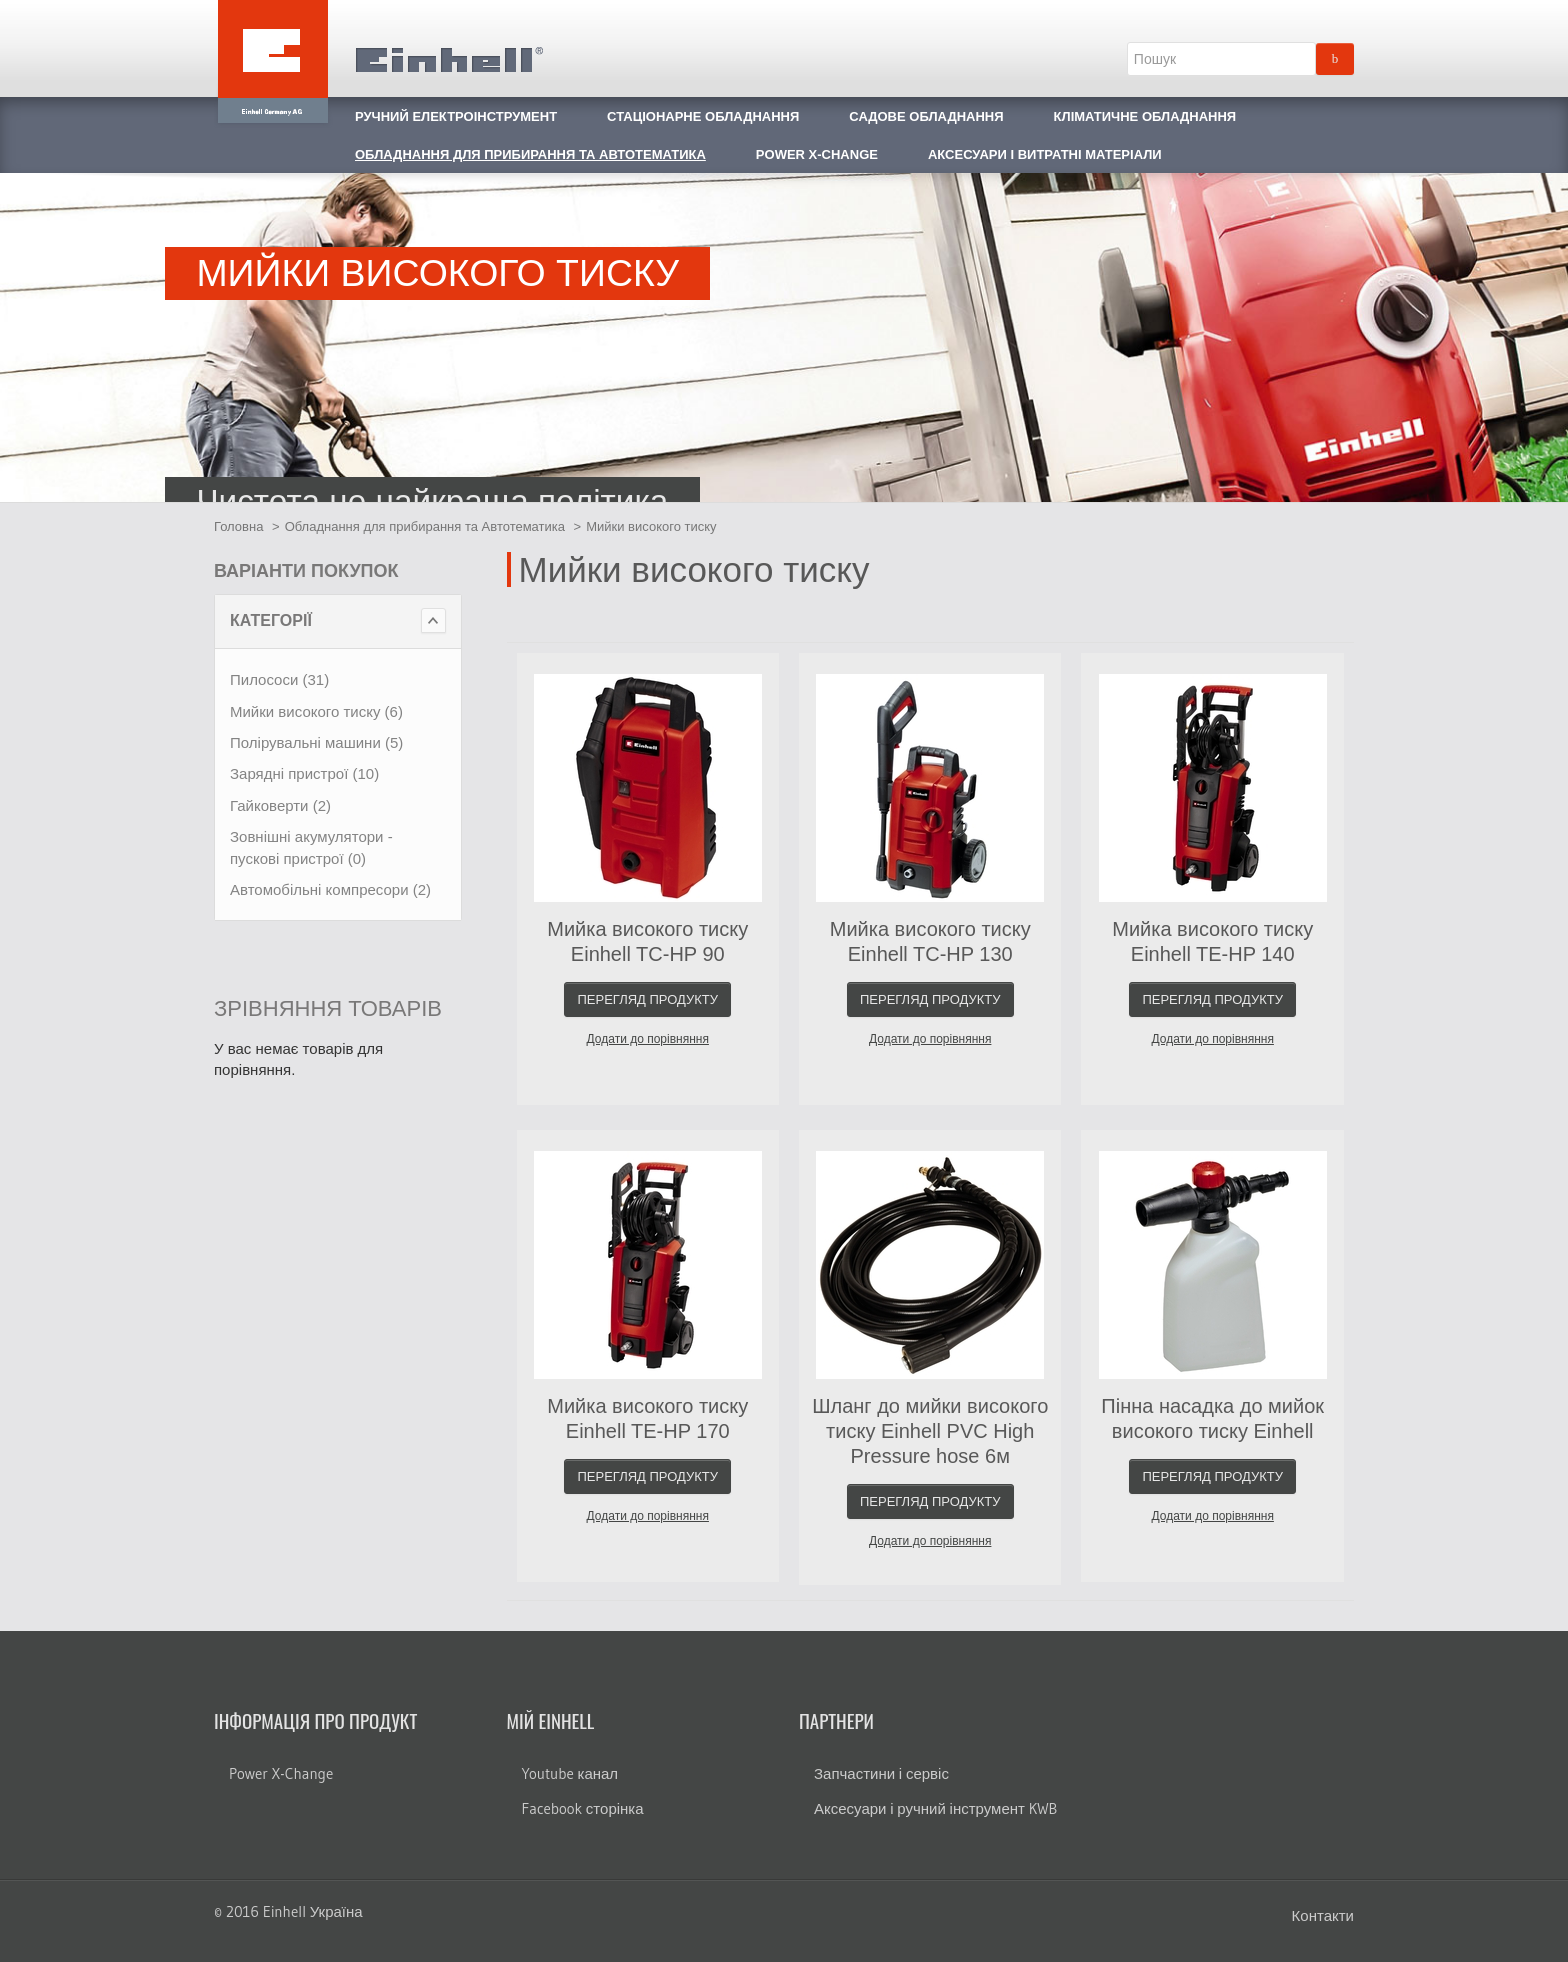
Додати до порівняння (648, 1039)
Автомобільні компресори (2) (330, 889)
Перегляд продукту (647, 999)
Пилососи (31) (279, 679)
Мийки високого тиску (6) (316, 711)
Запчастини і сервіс (881, 1773)
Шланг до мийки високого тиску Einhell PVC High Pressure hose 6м (930, 1431)
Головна (238, 526)
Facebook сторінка (583, 1808)
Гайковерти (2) (280, 805)
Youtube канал (570, 1773)
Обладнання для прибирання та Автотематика (425, 526)
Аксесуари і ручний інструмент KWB (935, 1808)
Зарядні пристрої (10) (304, 773)
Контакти (1323, 1915)
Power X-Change (281, 1773)
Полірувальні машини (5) (316, 742)
